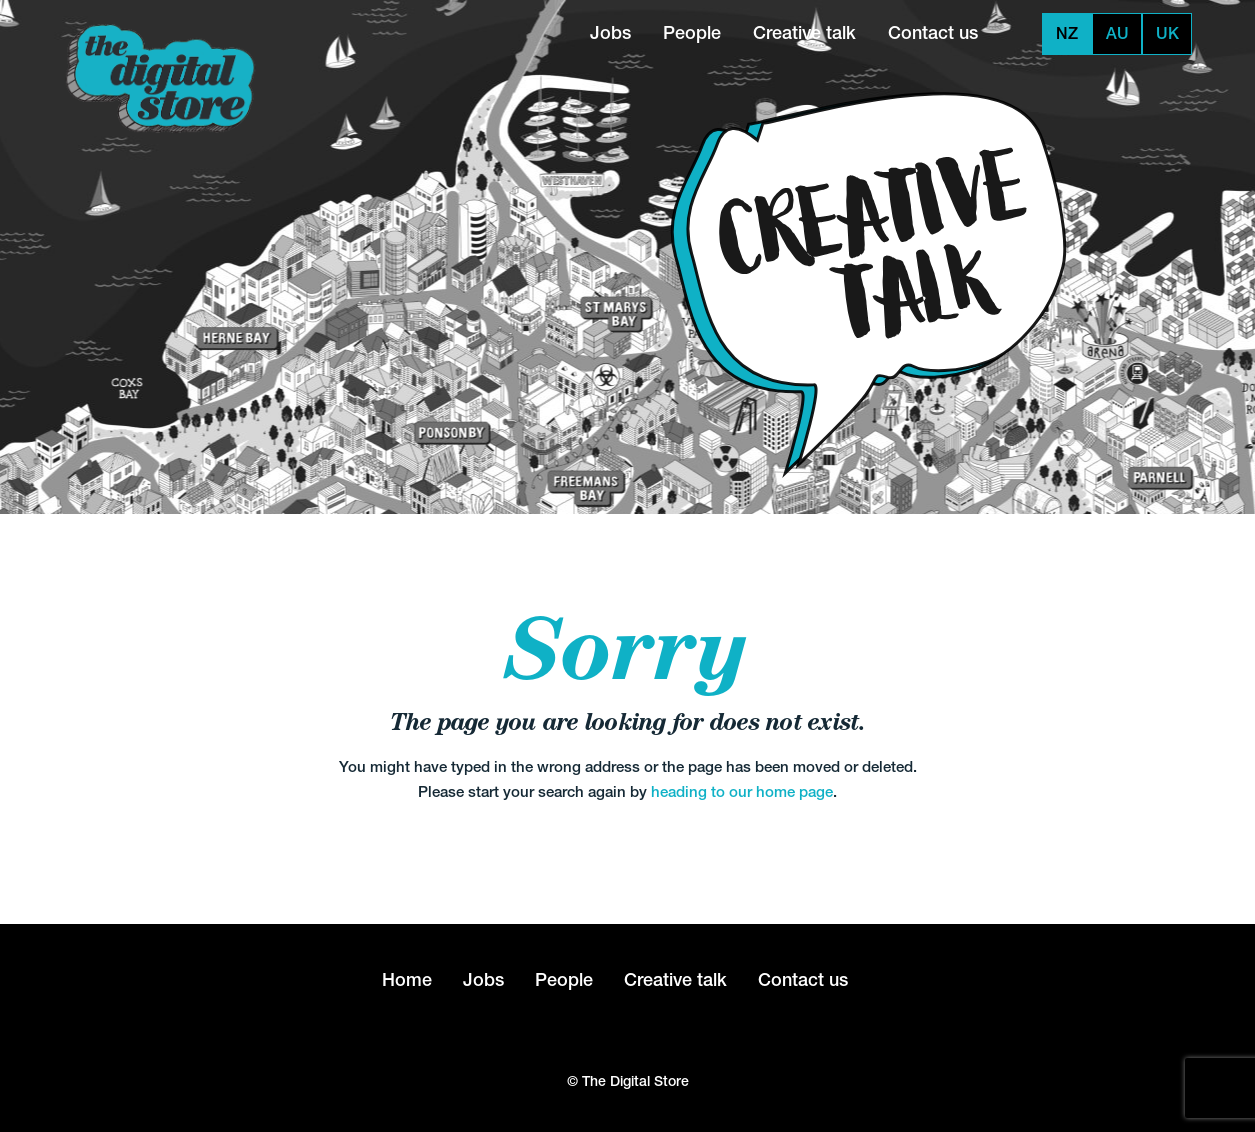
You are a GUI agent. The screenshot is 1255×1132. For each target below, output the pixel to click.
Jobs (610, 32)
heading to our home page (742, 791)
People (692, 32)
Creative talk (804, 32)
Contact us (933, 32)
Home (407, 979)
